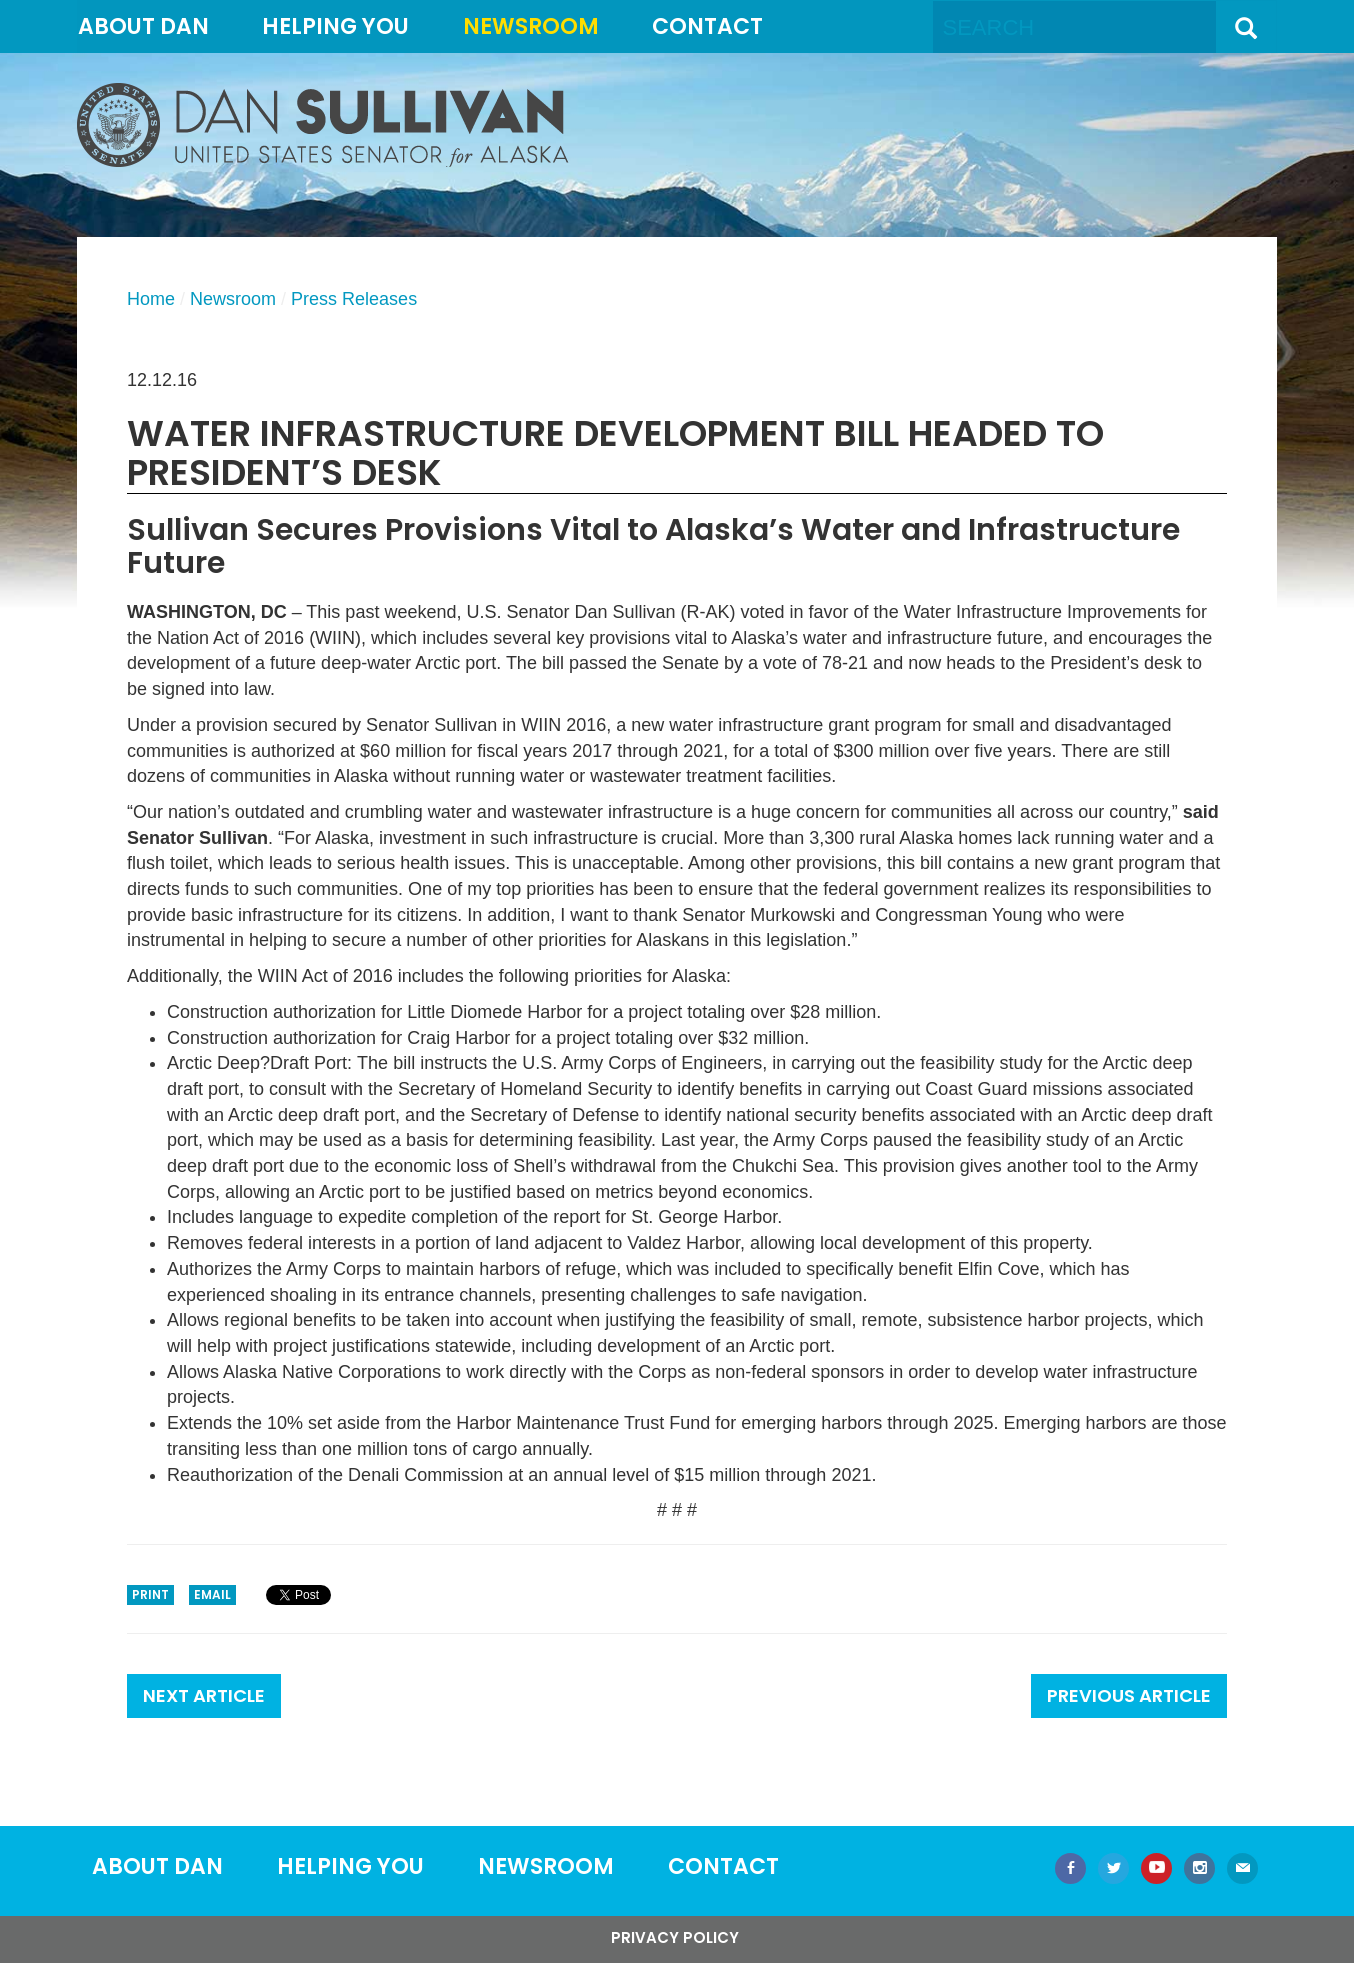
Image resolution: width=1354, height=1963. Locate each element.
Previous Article (1129, 1695)
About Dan (143, 26)
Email (212, 1594)
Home (151, 299)
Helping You (335, 26)
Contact (707, 26)
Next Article (204, 1695)
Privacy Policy (675, 1937)
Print (150, 1594)
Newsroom (531, 26)
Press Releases (354, 299)
